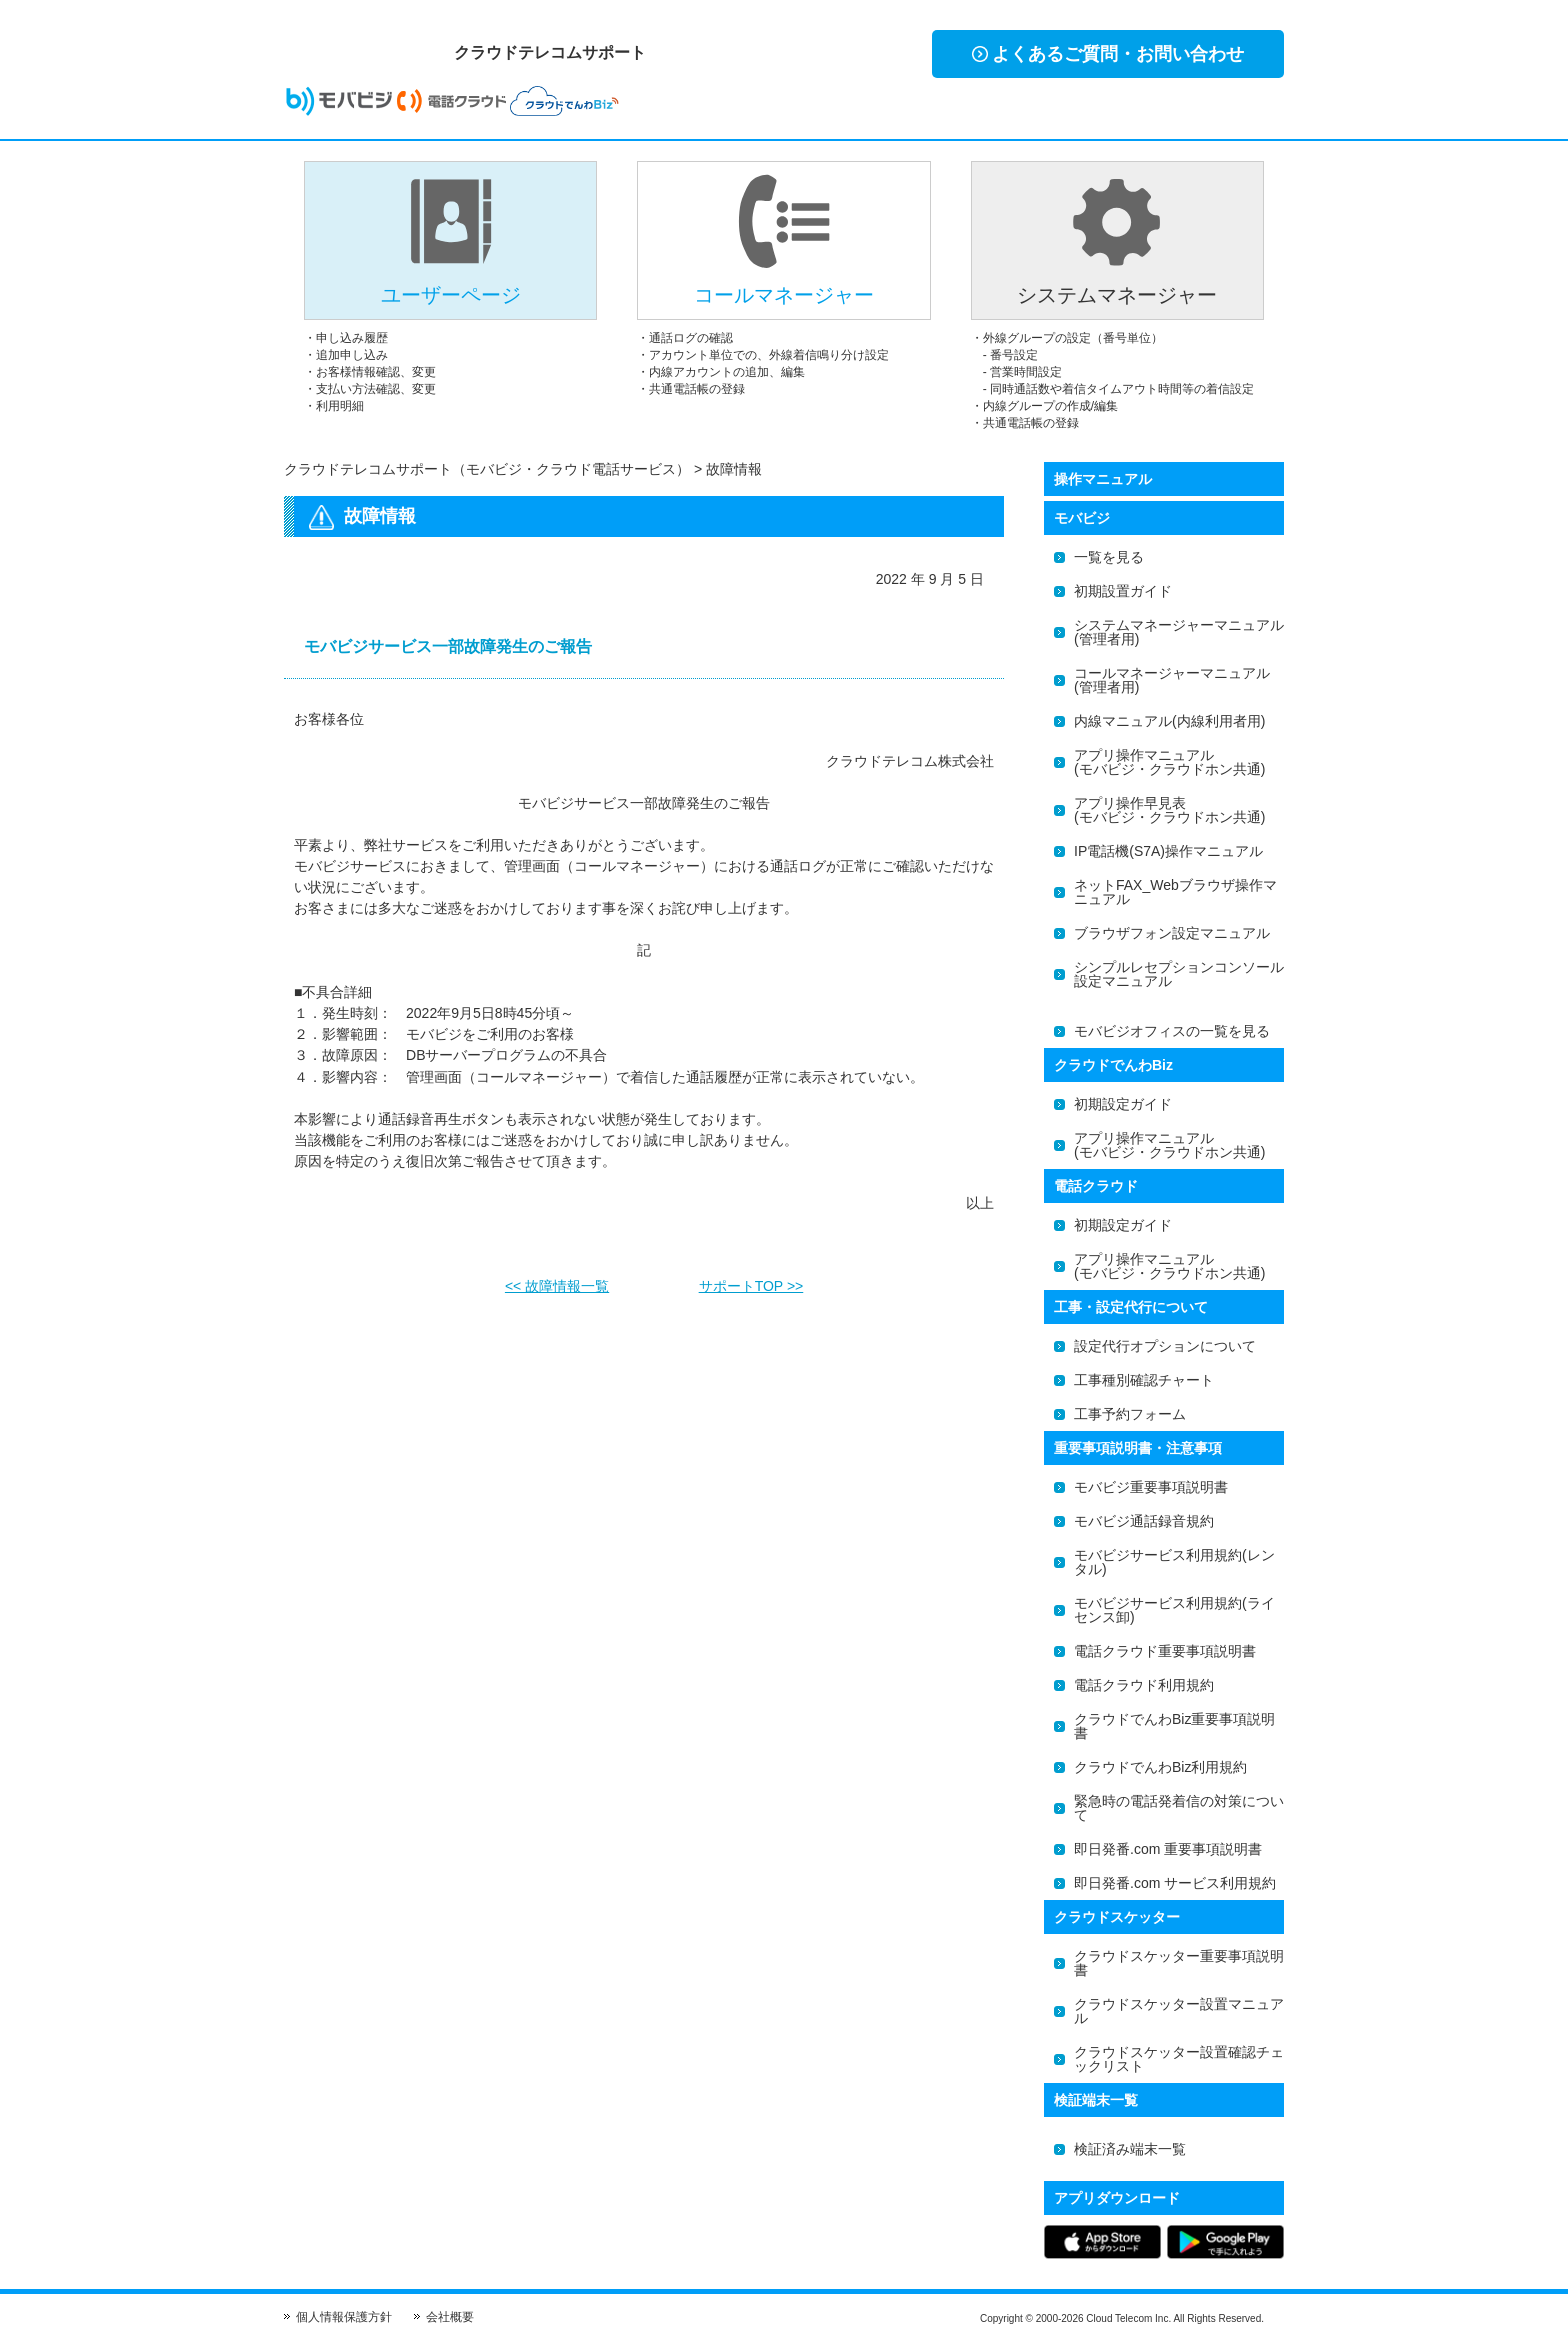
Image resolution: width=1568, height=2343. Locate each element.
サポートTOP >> (751, 1280)
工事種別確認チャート (1144, 1380)
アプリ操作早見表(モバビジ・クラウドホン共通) (1169, 810)
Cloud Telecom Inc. (1128, 2318)
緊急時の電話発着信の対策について (1179, 1808)
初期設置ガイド (1123, 591)
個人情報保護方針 (344, 2317)
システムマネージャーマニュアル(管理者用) (1179, 632)
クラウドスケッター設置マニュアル (1179, 2011)
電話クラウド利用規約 (1144, 1685)
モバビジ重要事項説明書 (1151, 1487)
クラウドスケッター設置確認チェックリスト (1179, 2059)
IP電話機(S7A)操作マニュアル (1168, 851)
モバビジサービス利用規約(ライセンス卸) (1174, 1610)
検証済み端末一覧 (1130, 2149)
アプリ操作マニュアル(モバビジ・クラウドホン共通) (1169, 762)
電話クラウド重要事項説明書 (1165, 1651)
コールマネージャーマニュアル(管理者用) (1172, 680)
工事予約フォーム (1130, 1414)
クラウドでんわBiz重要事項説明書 (1174, 1726)
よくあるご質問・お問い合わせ (1108, 54)
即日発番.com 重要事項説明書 (1168, 1849)
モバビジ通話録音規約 (1144, 1521)
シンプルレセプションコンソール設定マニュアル (1179, 974)
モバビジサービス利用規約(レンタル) (1174, 1562)
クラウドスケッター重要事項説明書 (1179, 1963)
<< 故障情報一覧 (557, 1280)
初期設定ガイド (1123, 1104)
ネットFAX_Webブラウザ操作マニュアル (1175, 892)
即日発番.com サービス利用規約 (1175, 1883)
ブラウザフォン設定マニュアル (1172, 933)
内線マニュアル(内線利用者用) (1169, 721)
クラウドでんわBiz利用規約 (1160, 1767)
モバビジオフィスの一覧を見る (1172, 1031)
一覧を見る (1109, 557)
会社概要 (450, 2317)
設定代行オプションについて (1165, 1346)
